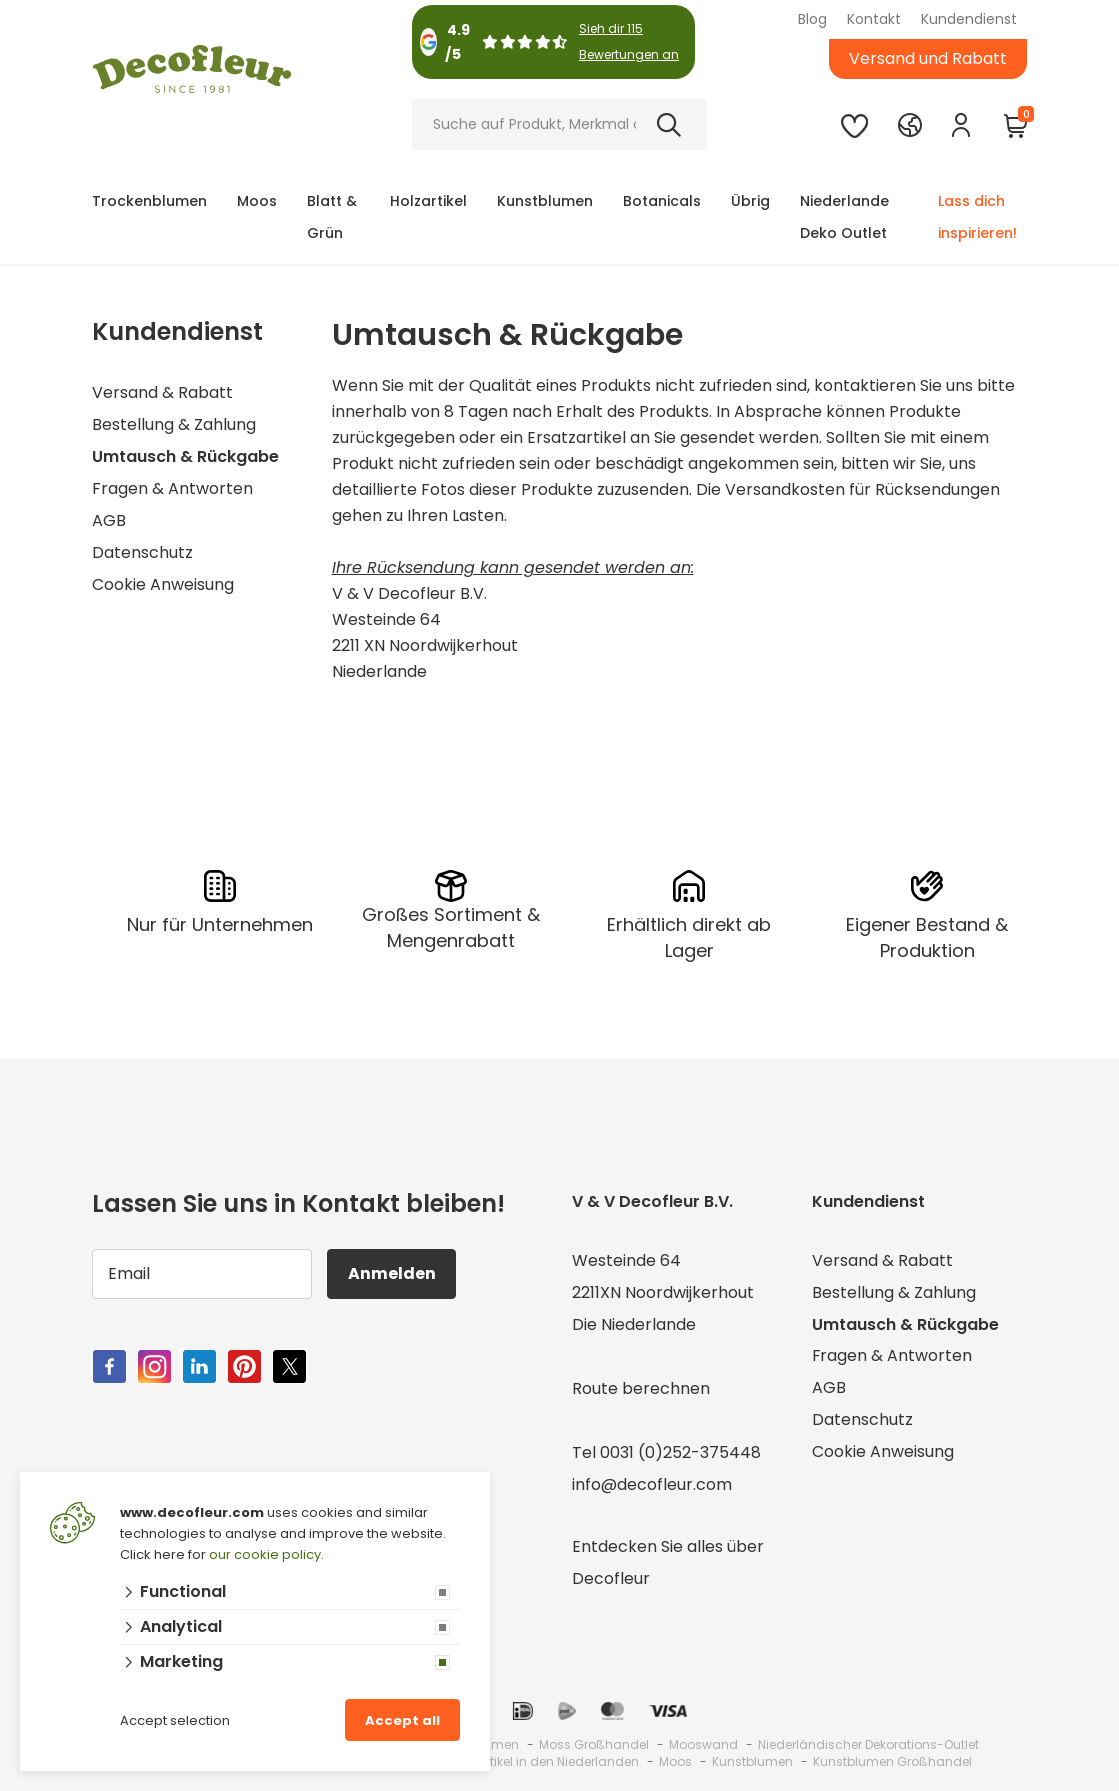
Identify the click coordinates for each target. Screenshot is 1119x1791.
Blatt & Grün (332, 217)
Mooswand (703, 1744)
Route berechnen (641, 1388)
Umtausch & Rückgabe (185, 456)
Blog (812, 19)
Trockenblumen (149, 201)
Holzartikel (428, 201)
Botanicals (662, 201)
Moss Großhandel (594, 1744)
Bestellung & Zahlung (174, 424)
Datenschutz (142, 552)
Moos (257, 201)
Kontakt (874, 19)
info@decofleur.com (652, 1484)
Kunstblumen (545, 201)
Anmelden (392, 1273)
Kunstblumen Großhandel (892, 1761)
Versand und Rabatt (928, 58)
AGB (109, 520)
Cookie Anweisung (163, 584)
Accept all (402, 1720)
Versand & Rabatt (162, 392)
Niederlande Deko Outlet (844, 217)
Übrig (750, 201)
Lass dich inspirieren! (977, 217)
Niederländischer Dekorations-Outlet (868, 1744)
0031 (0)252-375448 (680, 1452)
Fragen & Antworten (172, 488)
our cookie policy (265, 1554)
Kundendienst (969, 19)
